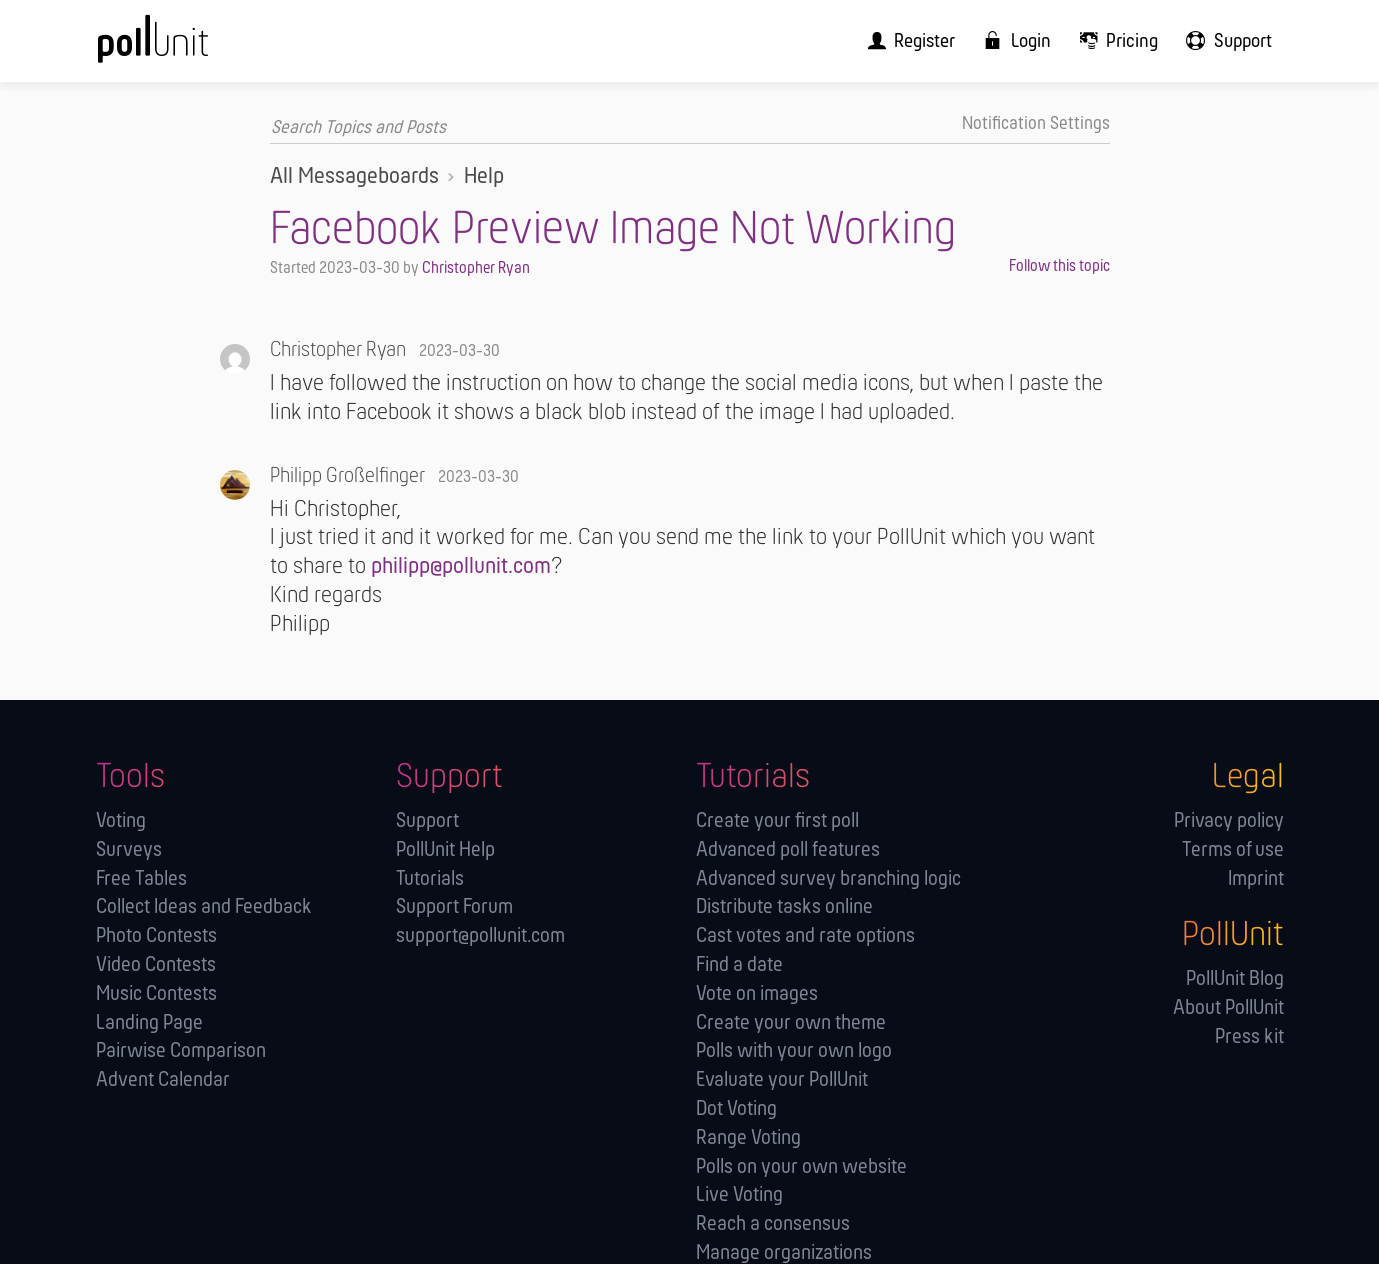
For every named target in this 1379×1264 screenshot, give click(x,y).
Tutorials (430, 877)
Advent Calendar (163, 1079)
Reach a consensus (773, 1223)
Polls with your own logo (794, 1050)
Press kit (1249, 1036)
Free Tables (141, 877)
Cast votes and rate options (805, 935)
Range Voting (748, 1136)
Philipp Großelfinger (347, 475)
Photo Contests (156, 935)
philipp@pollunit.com (461, 566)
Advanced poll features (788, 849)
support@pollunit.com (480, 935)
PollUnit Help (445, 849)
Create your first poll (777, 820)
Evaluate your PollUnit (782, 1079)
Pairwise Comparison (181, 1050)
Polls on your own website (801, 1165)
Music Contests (156, 993)
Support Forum (454, 906)
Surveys (129, 849)
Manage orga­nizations (784, 1252)
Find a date (739, 964)
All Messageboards (354, 176)
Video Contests (156, 964)
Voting (121, 820)
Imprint (1256, 877)
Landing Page (149, 1021)
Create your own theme (791, 1021)
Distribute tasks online (784, 906)
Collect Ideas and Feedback (204, 906)
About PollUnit (1228, 1007)
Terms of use (1233, 849)
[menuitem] (929, 40)
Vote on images (757, 993)
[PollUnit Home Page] (186, 47)
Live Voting (739, 1194)
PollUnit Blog (1235, 978)
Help (484, 176)
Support (427, 820)
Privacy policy (1229, 820)
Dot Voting (736, 1108)
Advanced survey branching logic (828, 877)
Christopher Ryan (476, 267)
